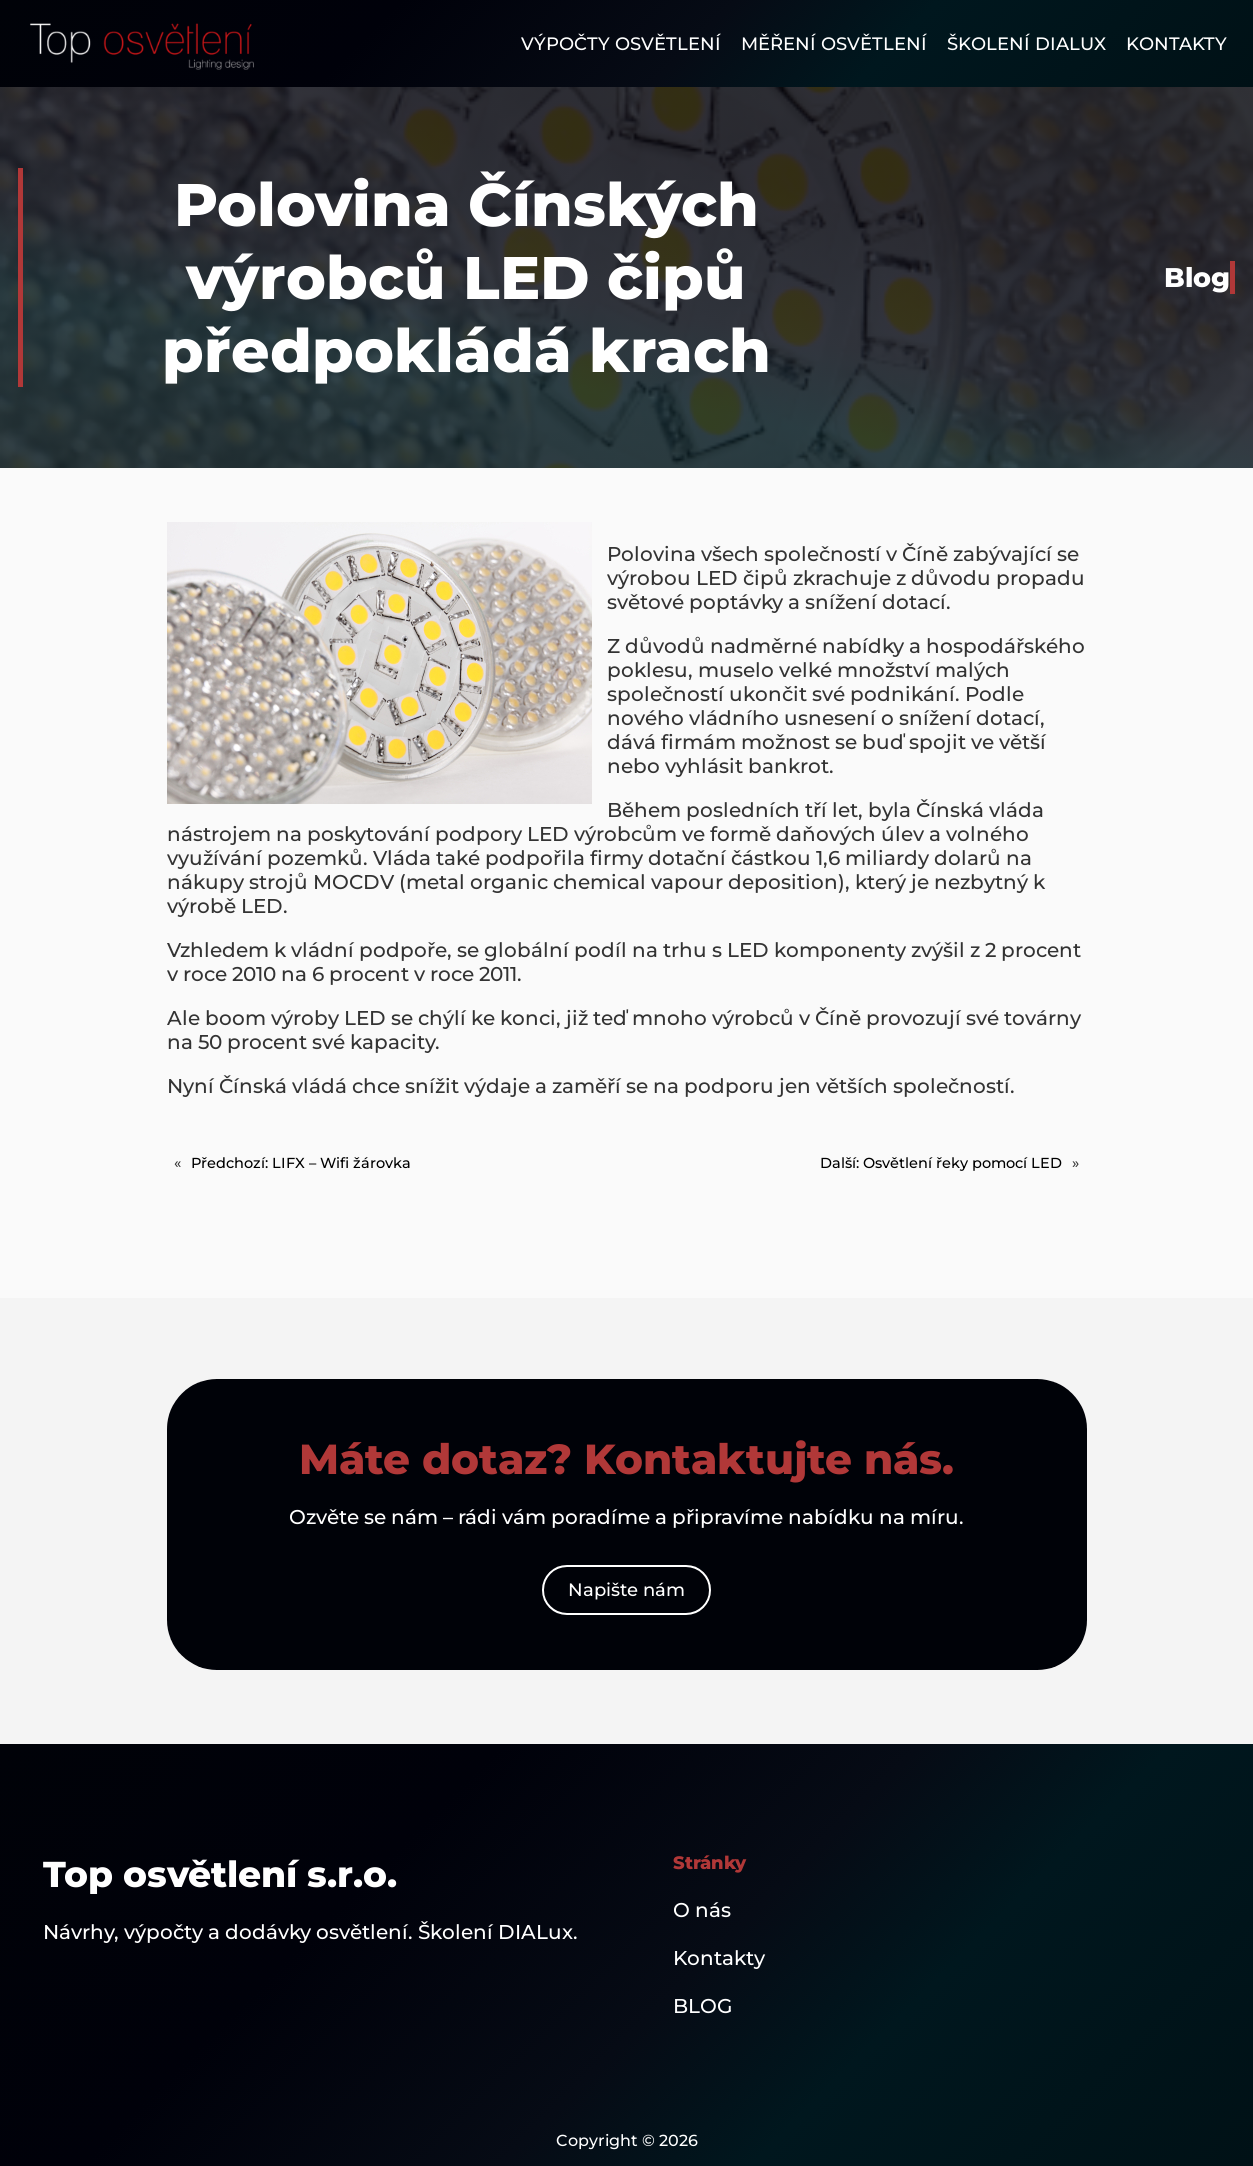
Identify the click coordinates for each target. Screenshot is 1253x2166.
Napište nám (626, 1590)
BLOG (702, 2006)
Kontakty (719, 1958)
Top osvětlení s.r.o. (220, 1874)
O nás (702, 1910)
